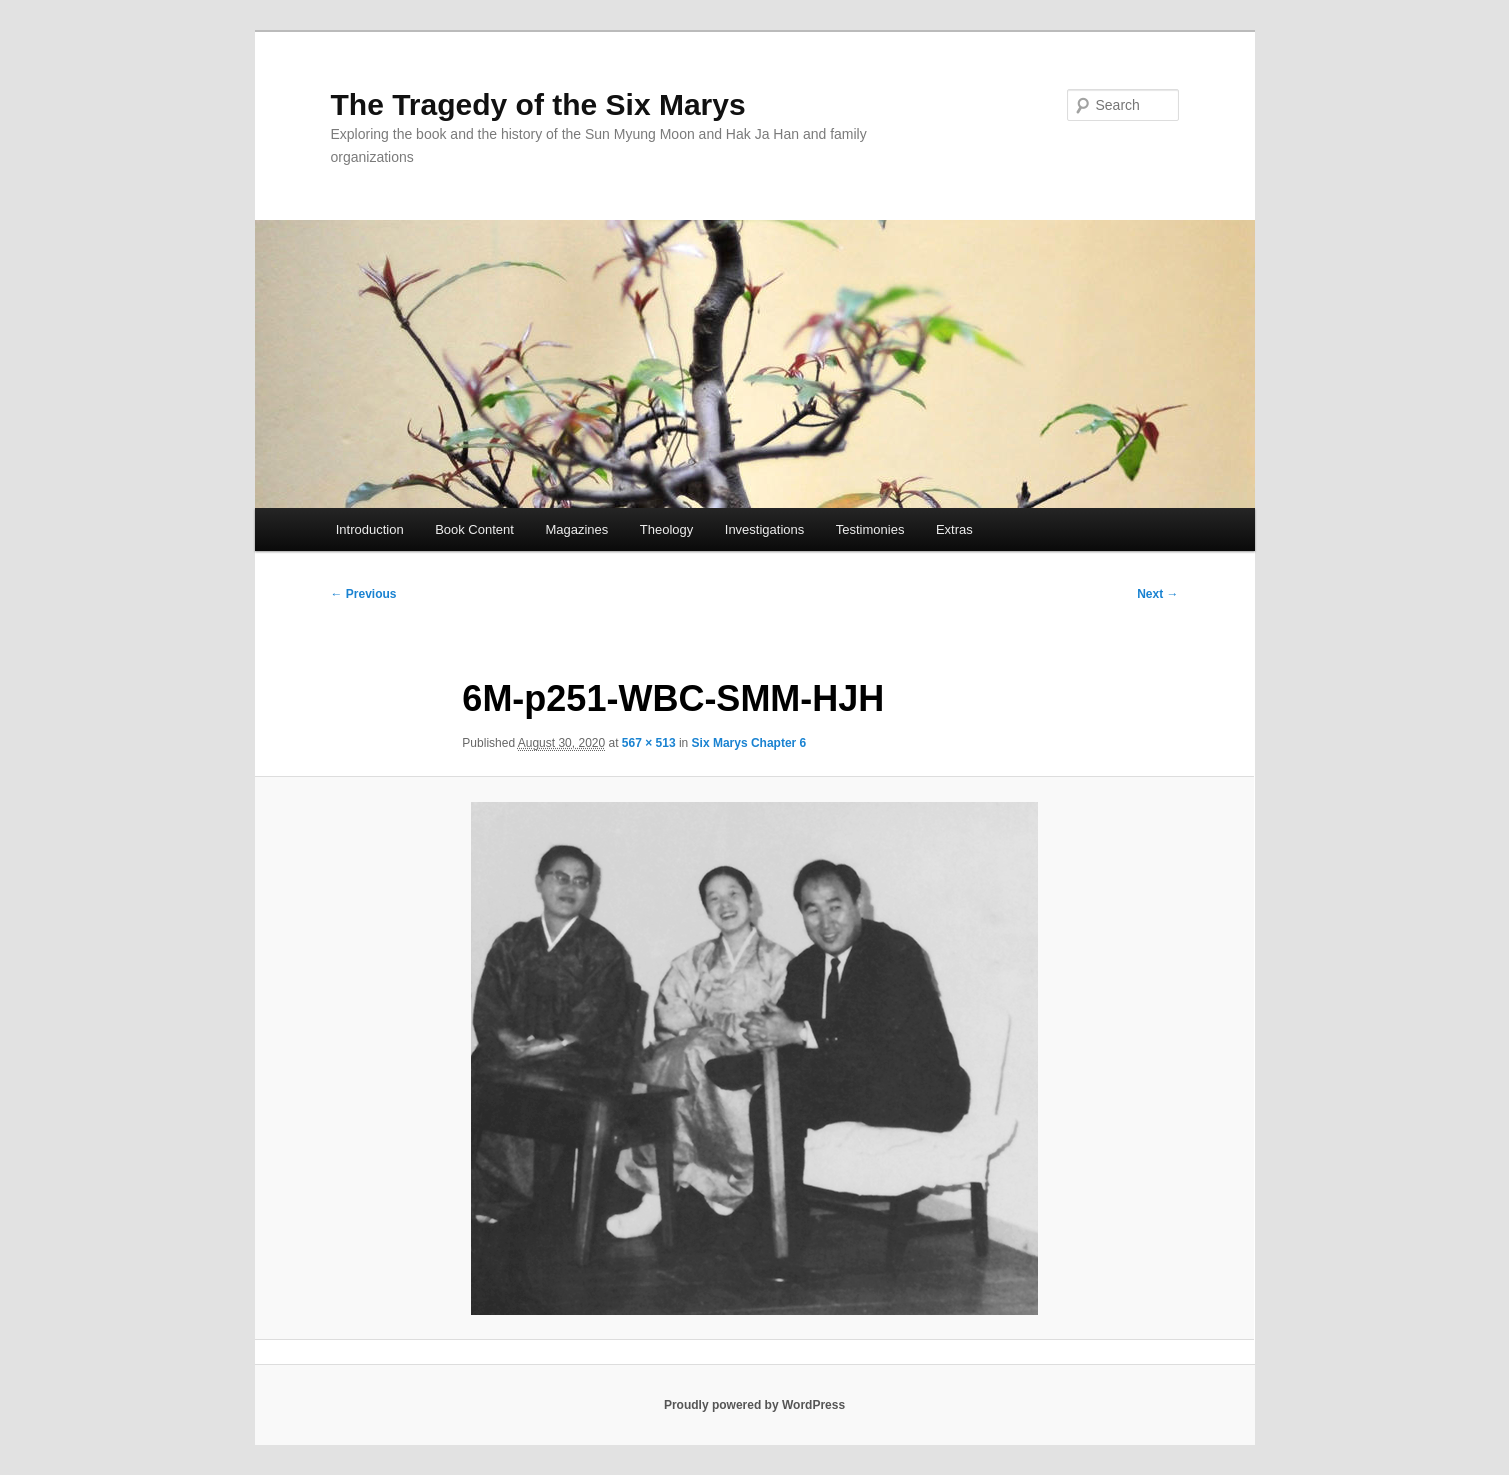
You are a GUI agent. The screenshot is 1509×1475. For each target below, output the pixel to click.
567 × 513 (649, 743)
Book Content (474, 529)
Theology (666, 529)
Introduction (370, 529)
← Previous (364, 594)
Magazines (576, 529)
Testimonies (870, 529)
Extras (954, 529)
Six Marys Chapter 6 (749, 743)
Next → (1157, 594)
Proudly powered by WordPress (754, 1405)
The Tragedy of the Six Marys (538, 104)
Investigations (765, 529)
